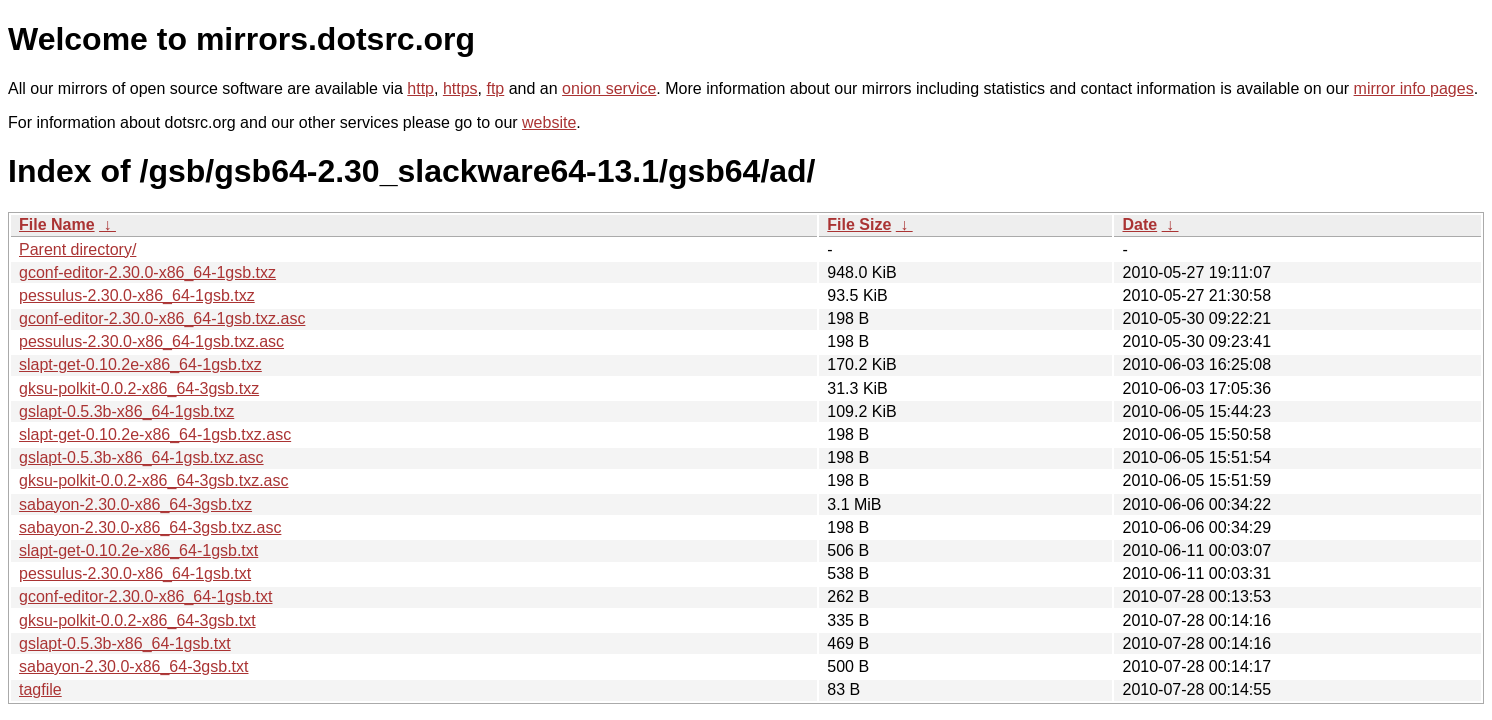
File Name (57, 224)
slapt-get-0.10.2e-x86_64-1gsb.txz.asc (155, 434)
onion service (609, 88)
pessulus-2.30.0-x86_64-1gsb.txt (135, 573)
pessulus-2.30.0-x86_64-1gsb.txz (137, 295)
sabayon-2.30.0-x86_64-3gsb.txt (133, 666)
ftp (495, 88)
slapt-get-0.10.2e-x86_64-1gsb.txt (138, 550)
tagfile (40, 689)
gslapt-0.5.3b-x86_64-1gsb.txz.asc (141, 457)
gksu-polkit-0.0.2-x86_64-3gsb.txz (139, 388)
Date (1139, 224)
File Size (859, 224)
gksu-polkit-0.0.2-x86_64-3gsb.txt (137, 620)
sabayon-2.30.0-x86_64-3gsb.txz (135, 504)
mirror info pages (1414, 88)
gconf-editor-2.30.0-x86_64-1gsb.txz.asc (162, 318)
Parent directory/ (77, 249)
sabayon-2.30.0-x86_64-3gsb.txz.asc (150, 527)
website (549, 122)
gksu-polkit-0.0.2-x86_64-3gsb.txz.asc (153, 480)
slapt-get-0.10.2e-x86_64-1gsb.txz (140, 364)
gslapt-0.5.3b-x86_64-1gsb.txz (126, 411)
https (460, 88)
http (420, 88)
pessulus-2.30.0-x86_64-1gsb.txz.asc (151, 341)
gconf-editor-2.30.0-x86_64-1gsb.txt (145, 596)
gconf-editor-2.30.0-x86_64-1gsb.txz (147, 272)
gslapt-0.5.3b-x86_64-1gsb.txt (125, 643)
